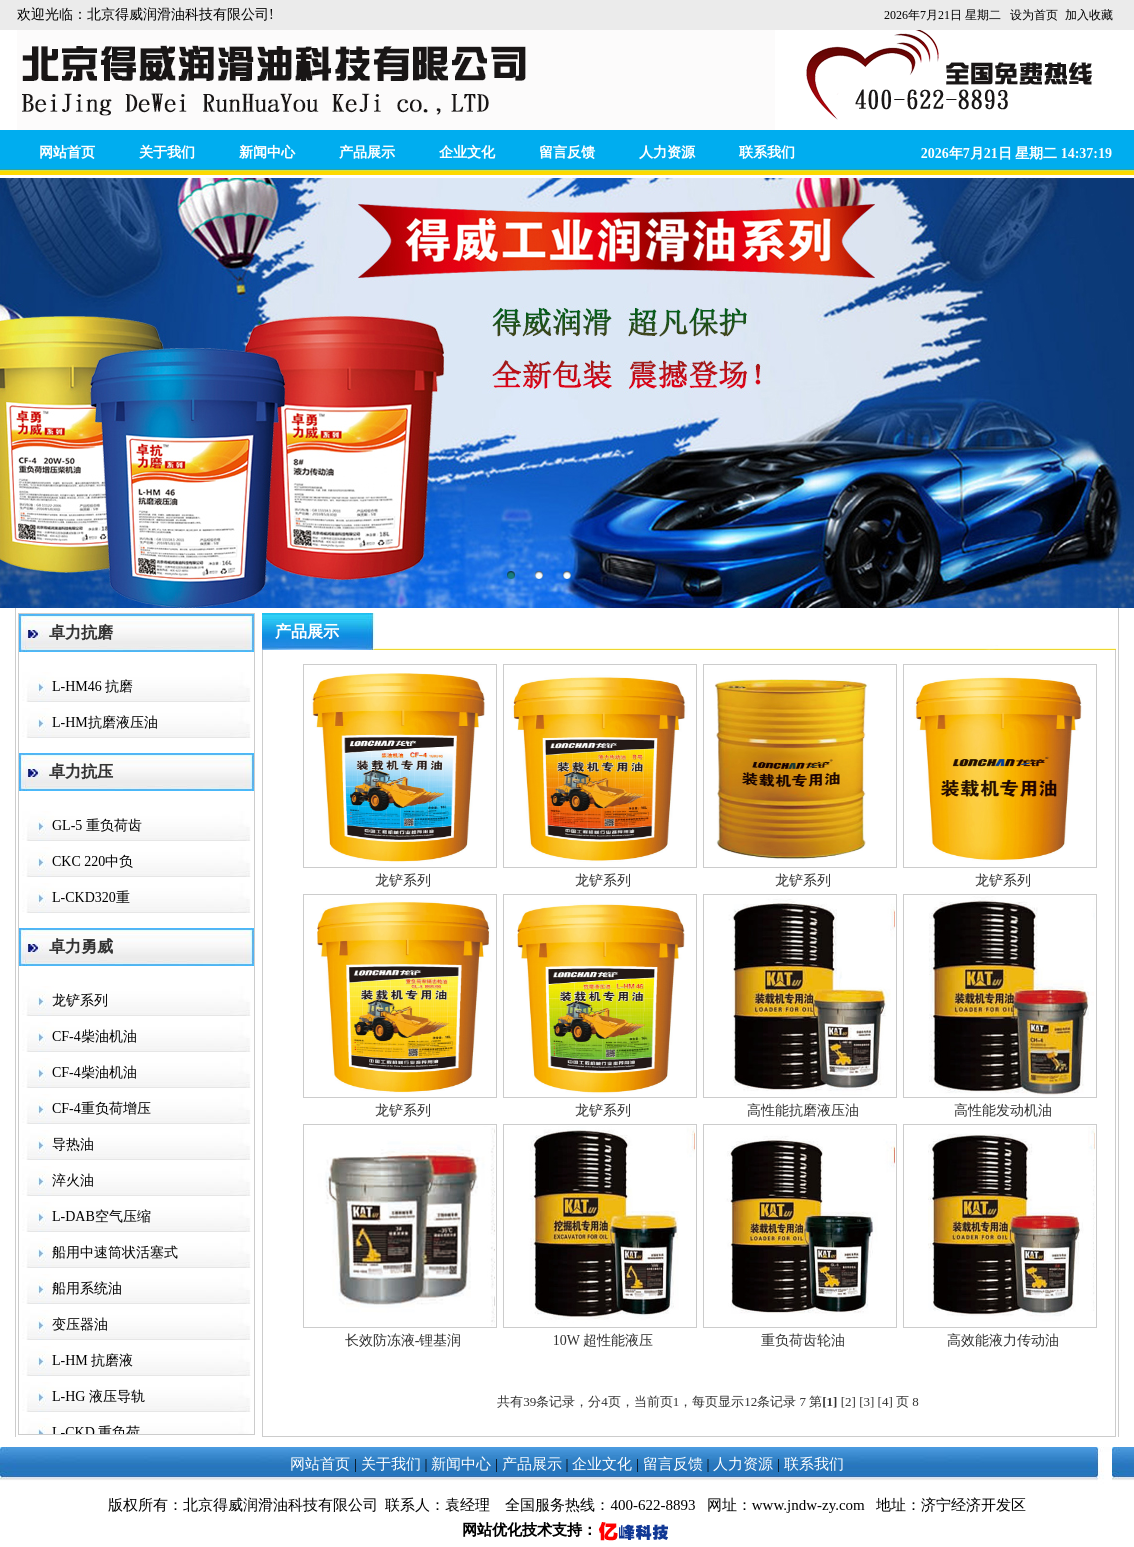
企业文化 (467, 152)
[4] (885, 1401)
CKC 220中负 (92, 861)
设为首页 (1034, 15)
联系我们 (767, 152)
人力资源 (667, 152)
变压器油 (80, 1324)
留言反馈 (567, 152)
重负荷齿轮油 (803, 1340)
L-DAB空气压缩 (101, 1216)
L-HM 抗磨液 (92, 1360)
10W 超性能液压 (603, 1340)
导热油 (73, 1144)
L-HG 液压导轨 (98, 1396)
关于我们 (167, 152)
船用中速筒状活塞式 (115, 1252)
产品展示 (367, 152)
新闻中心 (267, 152)
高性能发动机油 (1003, 1110)
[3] (866, 1401)
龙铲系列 (80, 1000)
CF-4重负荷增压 (101, 1108)
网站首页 (67, 152)
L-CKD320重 (91, 897)
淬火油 (73, 1180)
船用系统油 (87, 1288)
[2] (848, 1401)
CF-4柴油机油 (94, 1036)
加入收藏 (1089, 15)
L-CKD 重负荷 (96, 1432)
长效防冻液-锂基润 (403, 1340)
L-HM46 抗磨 (92, 686)
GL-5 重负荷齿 (97, 825)
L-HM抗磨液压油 (105, 722)
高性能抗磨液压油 (803, 1110)
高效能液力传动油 (1003, 1340)
